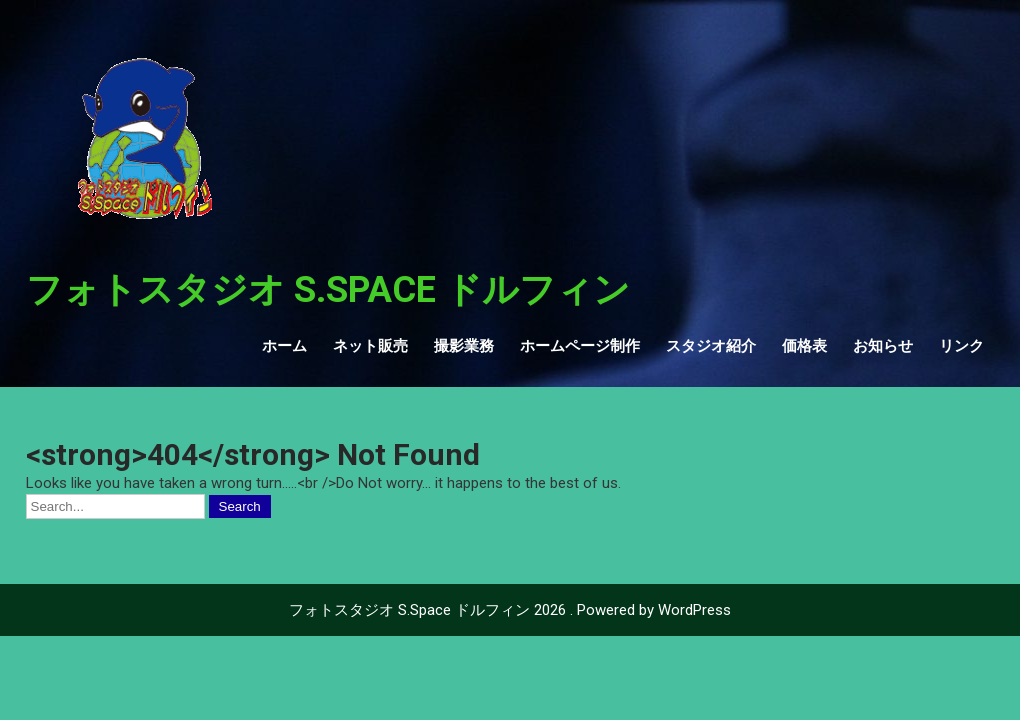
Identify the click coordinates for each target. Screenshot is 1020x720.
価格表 (804, 346)
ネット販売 (370, 346)
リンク (961, 346)
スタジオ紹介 (711, 346)
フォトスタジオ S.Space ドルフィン (328, 290)
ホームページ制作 (580, 346)
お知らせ (883, 346)
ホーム (284, 346)
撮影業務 (464, 346)
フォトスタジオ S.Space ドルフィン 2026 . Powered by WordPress (510, 610)
